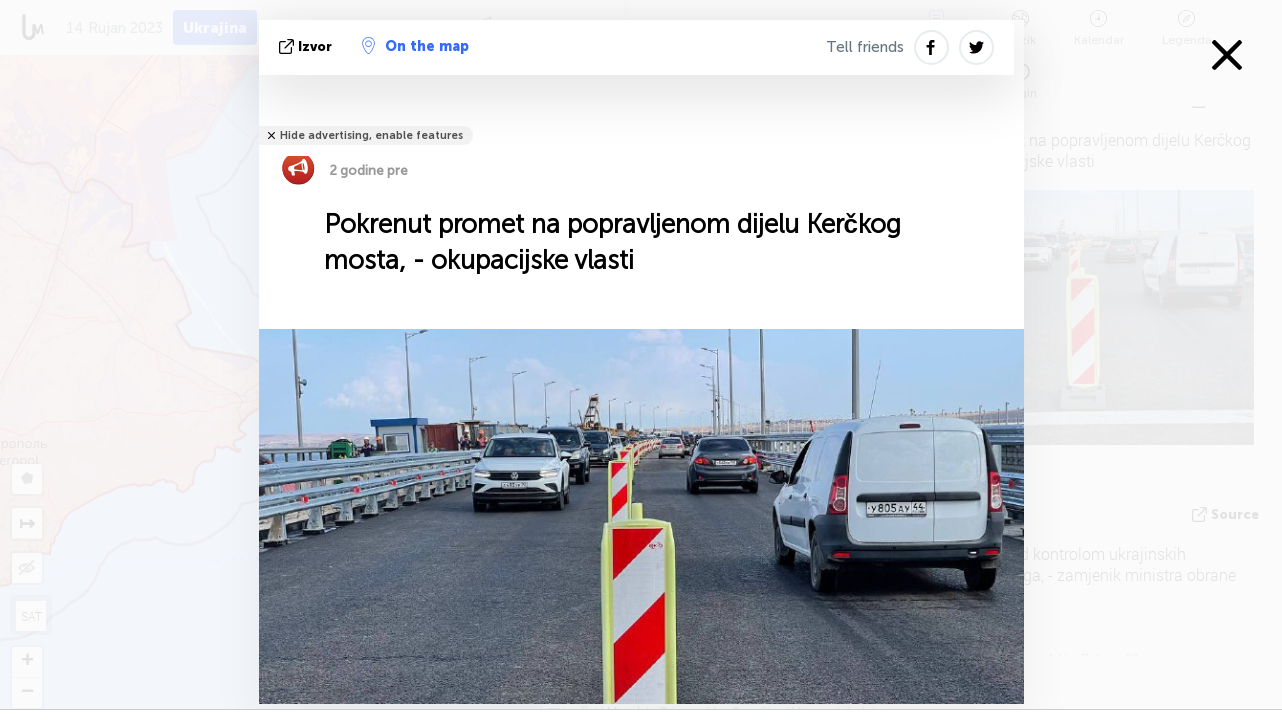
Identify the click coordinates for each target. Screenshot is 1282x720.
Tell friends (865, 47)
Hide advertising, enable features (371, 135)
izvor (307, 46)
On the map (415, 46)
